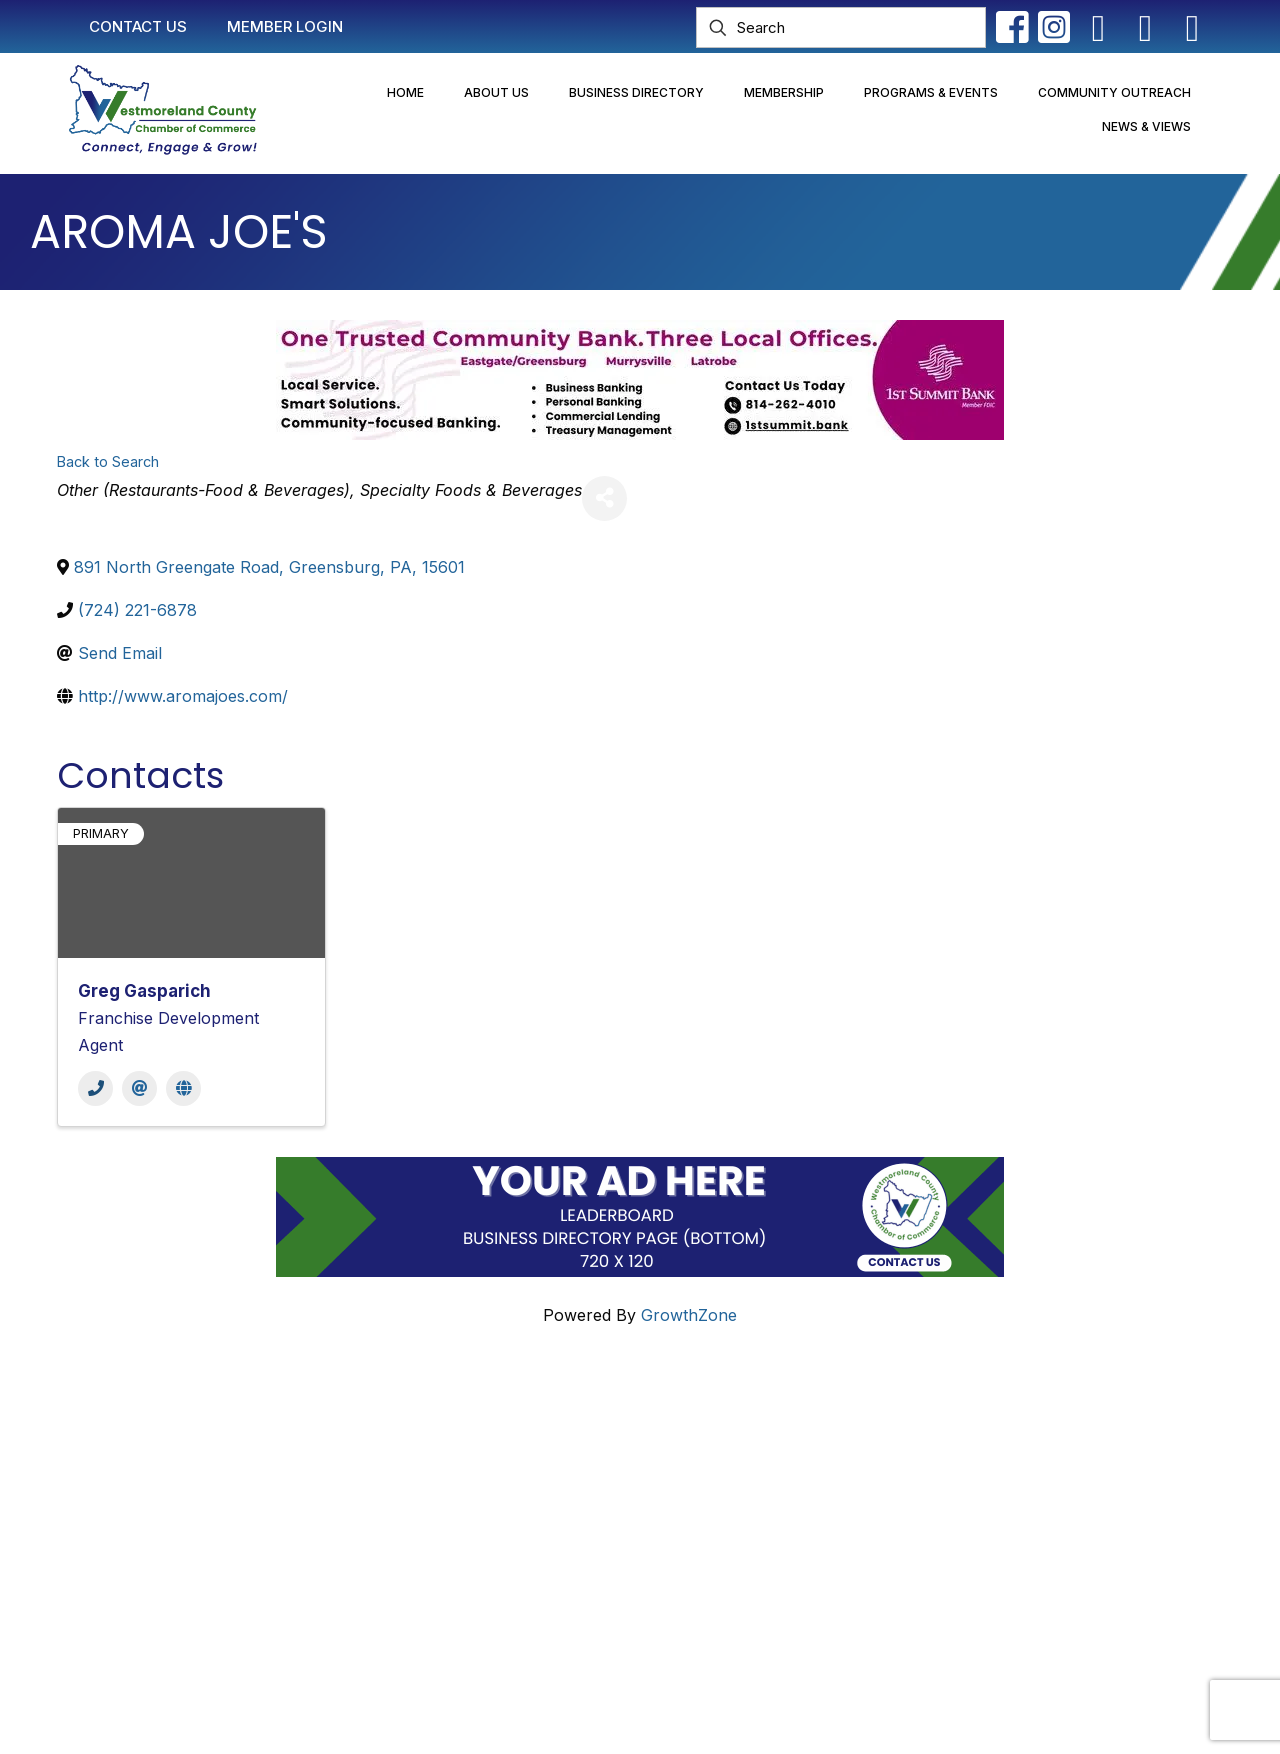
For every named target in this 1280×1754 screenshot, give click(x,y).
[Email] (139, 1088)
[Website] (183, 1088)
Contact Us (521, 1423)
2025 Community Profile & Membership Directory (666, 1537)
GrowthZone (689, 1315)
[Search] (841, 27)
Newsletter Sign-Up (554, 1575)
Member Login (534, 1461)
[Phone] (95, 1088)
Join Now (516, 1499)
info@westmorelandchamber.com (169, 1509)
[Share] (604, 498)
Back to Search (108, 461)
